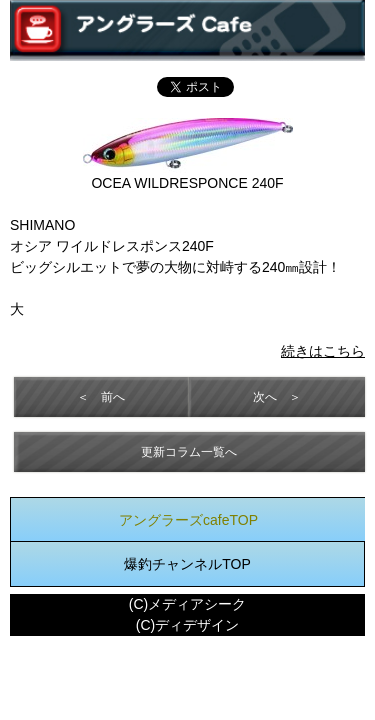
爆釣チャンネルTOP (187, 564)
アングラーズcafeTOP (188, 520)
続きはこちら (323, 351)
